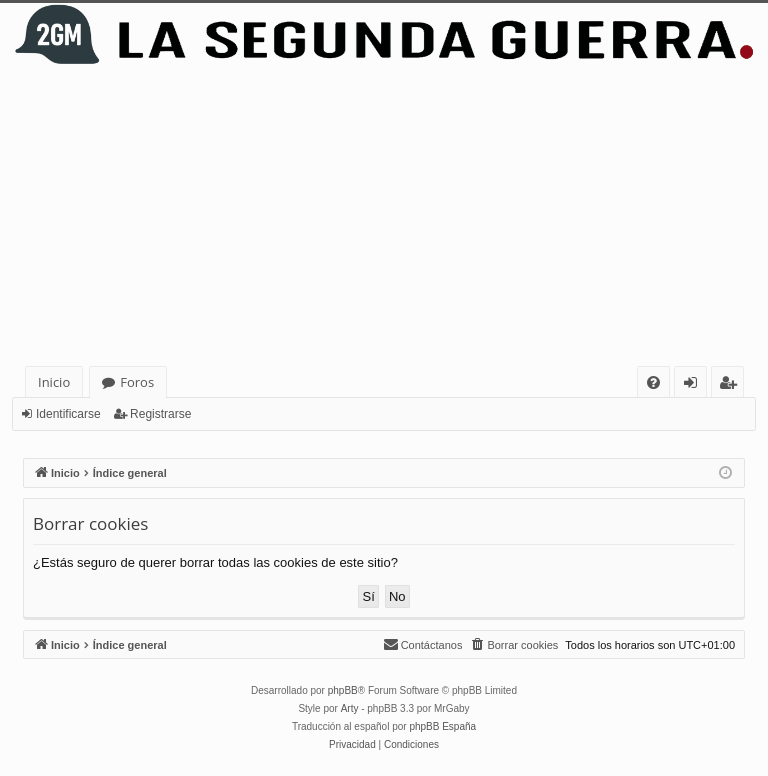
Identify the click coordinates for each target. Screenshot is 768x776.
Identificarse (68, 414)
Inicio (54, 382)
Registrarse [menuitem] (732, 385)
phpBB (343, 690)
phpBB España (442, 726)
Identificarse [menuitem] (695, 385)
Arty (350, 708)
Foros (137, 382)
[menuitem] (653, 382)
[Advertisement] (384, 216)
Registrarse (160, 414)
